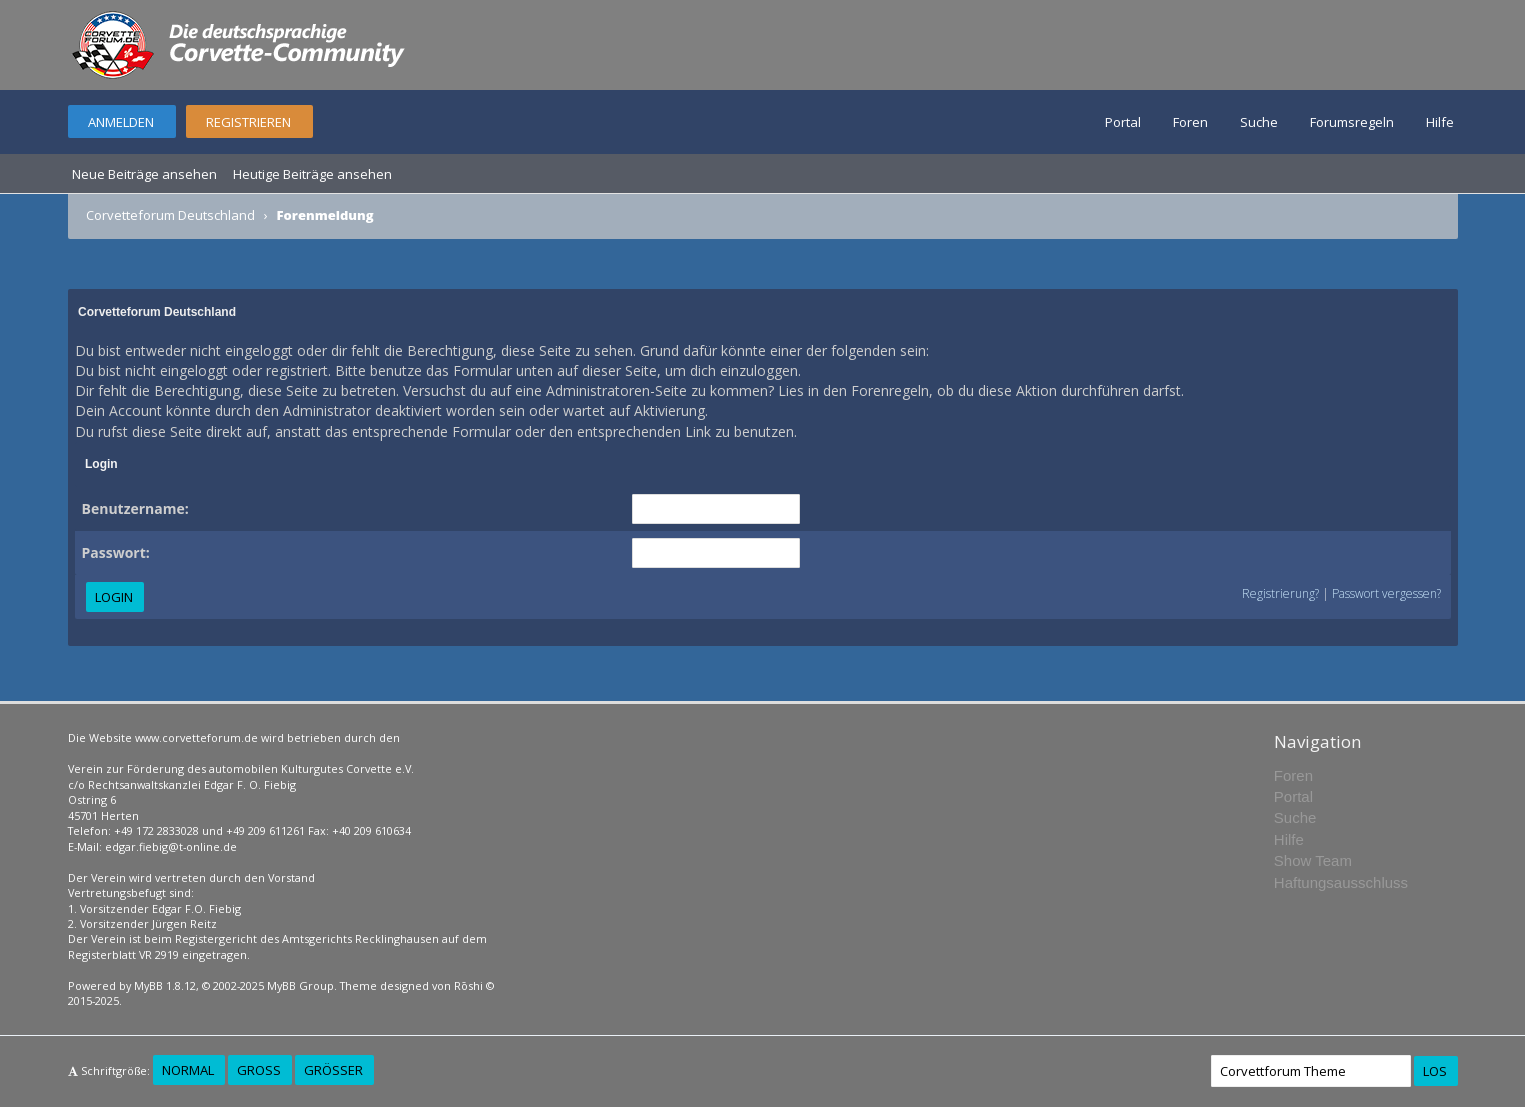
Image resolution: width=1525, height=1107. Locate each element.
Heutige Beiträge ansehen (312, 174)
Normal (188, 1070)
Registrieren (248, 122)
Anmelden (121, 122)
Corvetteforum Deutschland (170, 215)
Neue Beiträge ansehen (144, 174)
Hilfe (1440, 122)
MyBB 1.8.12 (165, 985)
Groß (259, 1070)
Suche (1259, 122)
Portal (1123, 122)
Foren (1190, 122)
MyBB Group (300, 985)
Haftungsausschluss (1341, 882)
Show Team (1313, 860)
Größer (333, 1070)
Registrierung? (1280, 593)
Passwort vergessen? (1386, 593)
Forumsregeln (1352, 122)
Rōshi (468, 985)
